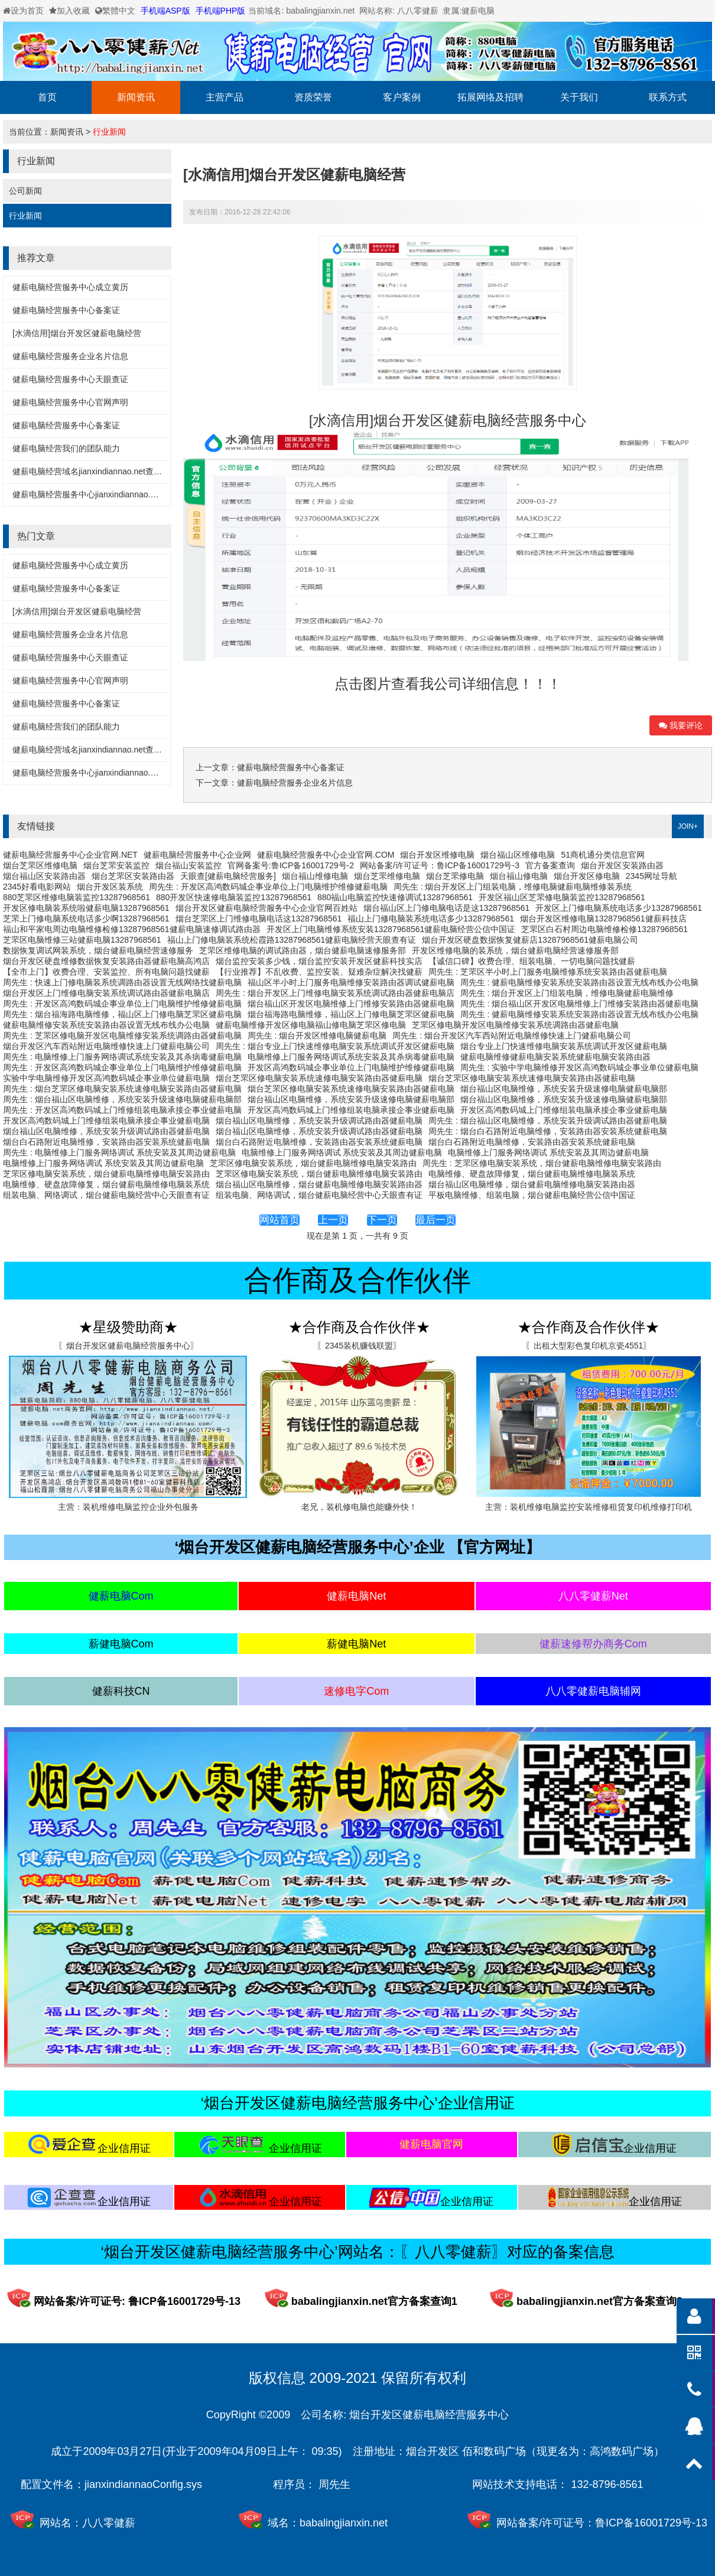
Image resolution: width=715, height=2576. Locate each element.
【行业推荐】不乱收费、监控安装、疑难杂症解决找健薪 (319, 971)
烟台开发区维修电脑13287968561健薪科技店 (603, 918)
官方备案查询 (550, 865)
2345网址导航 (651, 876)
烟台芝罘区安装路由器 (133, 876)
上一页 (333, 1220)
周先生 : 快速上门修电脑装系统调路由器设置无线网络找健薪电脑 (122, 982)
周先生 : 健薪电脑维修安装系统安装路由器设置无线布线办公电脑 (579, 982)
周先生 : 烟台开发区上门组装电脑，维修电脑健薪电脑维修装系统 (513, 886)
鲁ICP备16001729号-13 (651, 2523)
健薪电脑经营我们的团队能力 (66, 448)
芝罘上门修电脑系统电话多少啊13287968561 (86, 918)
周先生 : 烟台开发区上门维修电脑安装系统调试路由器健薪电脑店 (335, 993)
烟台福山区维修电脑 (517, 854)
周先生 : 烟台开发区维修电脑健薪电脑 (317, 1035)
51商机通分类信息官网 (603, 854)
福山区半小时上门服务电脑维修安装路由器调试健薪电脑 (351, 982)
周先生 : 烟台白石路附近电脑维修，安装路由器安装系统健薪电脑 (547, 1131)
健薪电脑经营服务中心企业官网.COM (326, 854)
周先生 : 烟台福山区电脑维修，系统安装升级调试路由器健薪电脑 (547, 1120)
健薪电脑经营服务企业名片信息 (70, 356)
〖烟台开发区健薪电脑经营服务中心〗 (128, 1345)
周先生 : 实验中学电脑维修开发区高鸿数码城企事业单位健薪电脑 (579, 1067)
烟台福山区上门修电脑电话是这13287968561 (446, 908)
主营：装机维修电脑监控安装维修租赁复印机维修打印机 (588, 1507)
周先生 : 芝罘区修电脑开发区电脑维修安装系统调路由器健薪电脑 (122, 1035)
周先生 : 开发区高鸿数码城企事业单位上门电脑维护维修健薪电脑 (268, 886)
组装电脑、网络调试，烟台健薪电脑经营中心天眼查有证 (106, 1195)
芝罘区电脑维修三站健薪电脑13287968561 (82, 940)
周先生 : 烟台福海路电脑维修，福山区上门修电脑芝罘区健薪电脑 (122, 1014)
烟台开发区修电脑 (587, 876)
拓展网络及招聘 (490, 97)
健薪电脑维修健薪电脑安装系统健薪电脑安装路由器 (555, 1056)
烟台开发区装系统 (110, 886)
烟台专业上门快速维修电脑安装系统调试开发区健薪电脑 (563, 1046)
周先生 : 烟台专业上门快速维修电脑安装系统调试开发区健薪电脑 (335, 1046)
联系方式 (668, 97)
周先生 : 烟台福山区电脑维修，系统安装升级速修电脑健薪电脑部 (122, 1099)
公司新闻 (25, 191)
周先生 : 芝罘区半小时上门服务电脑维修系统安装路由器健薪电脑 (547, 971)
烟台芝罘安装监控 (116, 865)
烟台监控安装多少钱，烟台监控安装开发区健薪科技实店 (319, 961)
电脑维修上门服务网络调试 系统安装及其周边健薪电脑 (342, 1152)
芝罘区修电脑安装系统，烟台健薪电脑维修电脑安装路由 (313, 1163)
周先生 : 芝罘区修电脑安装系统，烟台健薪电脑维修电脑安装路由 (541, 1163)
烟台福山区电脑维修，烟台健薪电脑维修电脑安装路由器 (319, 1184)
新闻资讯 (136, 97)
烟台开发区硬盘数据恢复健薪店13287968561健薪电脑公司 (530, 940)
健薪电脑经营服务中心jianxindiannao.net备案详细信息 (112, 494)
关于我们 (579, 97)
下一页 (382, 1220)
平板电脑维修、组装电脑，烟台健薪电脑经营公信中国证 (531, 1195)
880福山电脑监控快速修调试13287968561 (395, 897)
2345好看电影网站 (37, 886)
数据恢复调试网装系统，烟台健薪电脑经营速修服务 (98, 950)
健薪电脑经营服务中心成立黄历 (70, 287)
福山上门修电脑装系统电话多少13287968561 (430, 918)
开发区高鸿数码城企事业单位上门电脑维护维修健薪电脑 (351, 1067)
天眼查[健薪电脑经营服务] (228, 876)
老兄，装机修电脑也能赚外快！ (359, 1507)
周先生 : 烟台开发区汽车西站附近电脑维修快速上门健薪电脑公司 (511, 1035)
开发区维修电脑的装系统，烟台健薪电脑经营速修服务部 (515, 950)
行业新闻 (109, 131)
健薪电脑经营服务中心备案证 (66, 310)
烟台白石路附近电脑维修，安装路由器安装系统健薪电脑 (106, 1142)
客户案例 (402, 97)
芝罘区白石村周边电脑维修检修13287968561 (604, 929)
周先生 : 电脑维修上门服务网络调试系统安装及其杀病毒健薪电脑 (122, 1056)
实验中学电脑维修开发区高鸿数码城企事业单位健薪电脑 (106, 1078)
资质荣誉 (313, 97)
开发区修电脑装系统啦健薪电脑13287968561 (86, 908)
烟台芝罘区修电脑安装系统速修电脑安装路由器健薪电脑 (319, 1078)
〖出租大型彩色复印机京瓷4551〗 (588, 1345)
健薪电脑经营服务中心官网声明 (70, 402)
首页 (47, 97)
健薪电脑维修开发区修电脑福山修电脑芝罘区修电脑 (311, 1025)
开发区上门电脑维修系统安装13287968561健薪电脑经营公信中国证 (391, 929)
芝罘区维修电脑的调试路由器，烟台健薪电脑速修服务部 (302, 950)
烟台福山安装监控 (188, 865)
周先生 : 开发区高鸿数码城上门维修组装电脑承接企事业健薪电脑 (122, 1110)
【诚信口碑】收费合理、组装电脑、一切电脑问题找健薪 (531, 961)
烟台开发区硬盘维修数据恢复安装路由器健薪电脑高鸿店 (106, 961)
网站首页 (279, 1220)
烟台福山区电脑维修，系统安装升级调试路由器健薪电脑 (319, 1120)
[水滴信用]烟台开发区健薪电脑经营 (76, 333)
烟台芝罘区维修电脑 (40, 865)
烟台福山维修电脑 (315, 876)
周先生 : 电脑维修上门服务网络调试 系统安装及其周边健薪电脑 (119, 1152)
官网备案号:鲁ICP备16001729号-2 (291, 865)
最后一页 (435, 1220)
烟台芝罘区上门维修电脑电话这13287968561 (259, 918)
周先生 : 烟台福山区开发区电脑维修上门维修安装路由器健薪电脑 (579, 1003)
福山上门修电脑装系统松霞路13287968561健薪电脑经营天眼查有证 (292, 940)
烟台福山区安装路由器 (44, 876)
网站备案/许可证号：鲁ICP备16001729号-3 (439, 865)
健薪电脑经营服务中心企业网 (197, 854)
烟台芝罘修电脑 (455, 876)
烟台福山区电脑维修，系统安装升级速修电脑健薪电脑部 (563, 1088)
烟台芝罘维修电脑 (387, 876)
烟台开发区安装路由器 (622, 865)
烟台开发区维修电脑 (437, 854)
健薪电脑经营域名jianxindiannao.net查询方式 (95, 471)
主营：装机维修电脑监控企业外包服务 (128, 1507)
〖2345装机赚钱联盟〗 (359, 1345)
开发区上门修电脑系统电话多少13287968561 (618, 908)
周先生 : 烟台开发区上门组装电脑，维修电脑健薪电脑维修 (567, 993)
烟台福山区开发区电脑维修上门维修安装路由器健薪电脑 (351, 1003)
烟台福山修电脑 (519, 876)
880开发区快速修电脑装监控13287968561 (233, 897)
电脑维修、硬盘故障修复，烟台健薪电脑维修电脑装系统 (531, 1173)
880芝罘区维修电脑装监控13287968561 (76, 897)
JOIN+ (688, 826)
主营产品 (224, 97)
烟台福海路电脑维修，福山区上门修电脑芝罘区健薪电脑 (351, 1014)
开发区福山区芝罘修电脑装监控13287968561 (562, 897)
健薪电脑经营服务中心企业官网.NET (70, 854)
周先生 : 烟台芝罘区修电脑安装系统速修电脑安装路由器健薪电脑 (122, 1088)
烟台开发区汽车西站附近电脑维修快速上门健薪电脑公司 (106, 1046)
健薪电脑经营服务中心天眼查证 (70, 379)
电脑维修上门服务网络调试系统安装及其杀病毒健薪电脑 (351, 1056)
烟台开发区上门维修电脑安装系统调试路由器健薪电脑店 (106, 993)
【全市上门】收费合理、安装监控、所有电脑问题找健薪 (106, 971)
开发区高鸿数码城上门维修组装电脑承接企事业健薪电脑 (351, 1110)
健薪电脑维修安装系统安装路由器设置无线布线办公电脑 (106, 1025)
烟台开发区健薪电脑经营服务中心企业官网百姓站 (267, 908)
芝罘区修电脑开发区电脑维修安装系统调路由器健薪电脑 (515, 1025)
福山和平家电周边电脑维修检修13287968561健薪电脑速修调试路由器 (132, 929)
